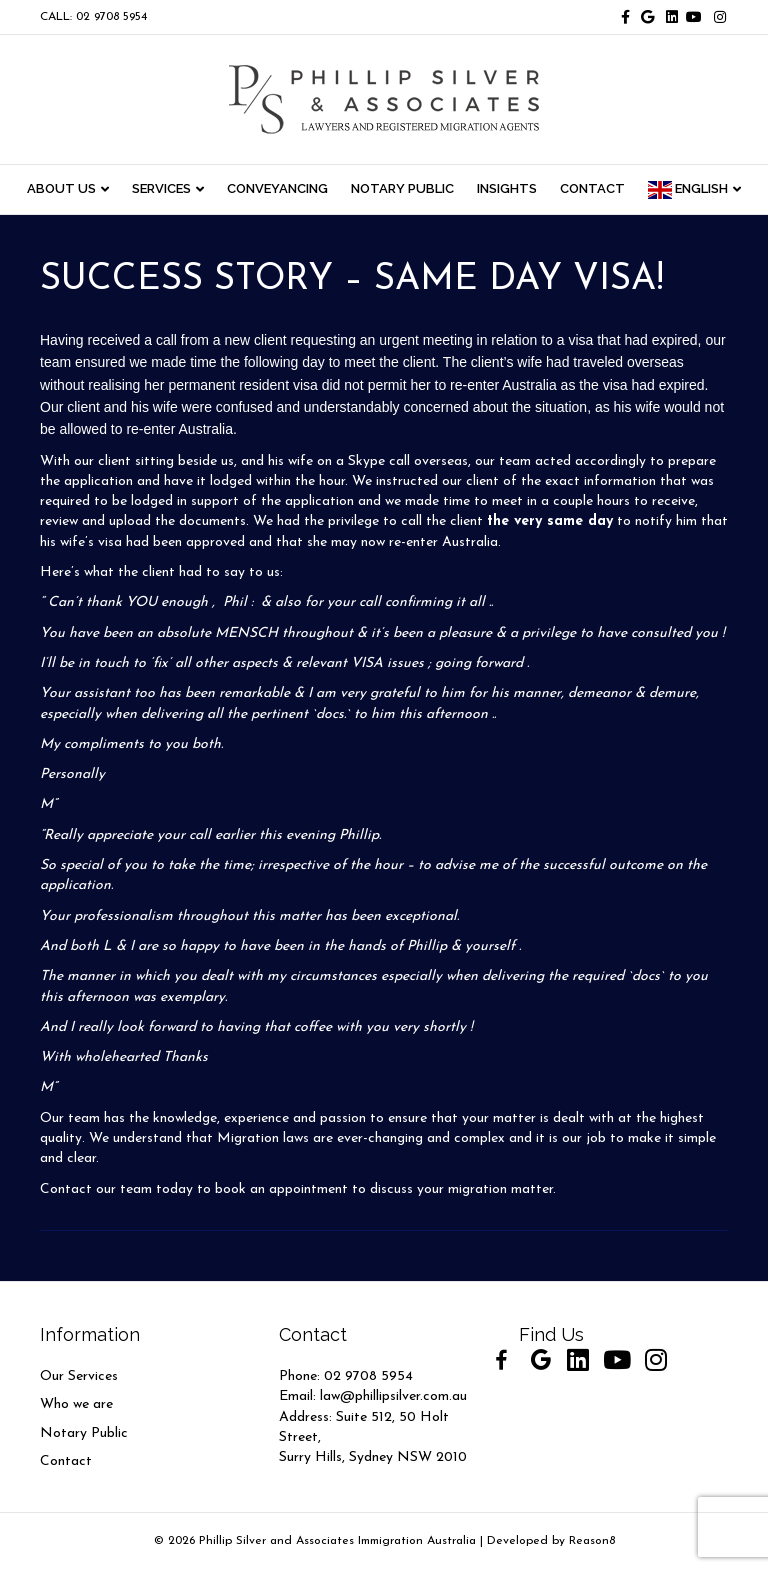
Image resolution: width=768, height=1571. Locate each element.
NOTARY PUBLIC (402, 188)
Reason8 (592, 1541)
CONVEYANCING (277, 188)
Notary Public (84, 1433)
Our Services (79, 1376)
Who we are (76, 1404)
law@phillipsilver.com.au (393, 1396)
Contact (66, 1461)
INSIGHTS (507, 188)
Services (161, 188)
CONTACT (592, 188)
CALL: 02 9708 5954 (93, 17)
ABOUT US (61, 188)
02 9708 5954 (368, 1376)
